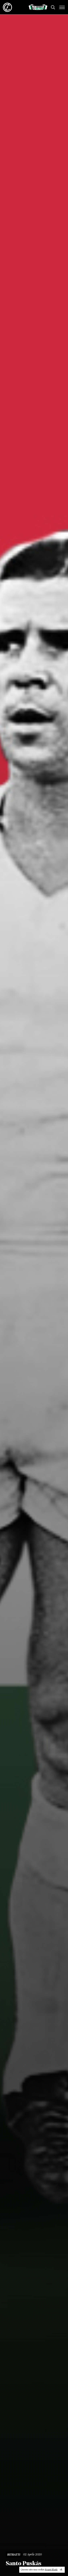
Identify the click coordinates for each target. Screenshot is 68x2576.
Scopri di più (51, 2569)
